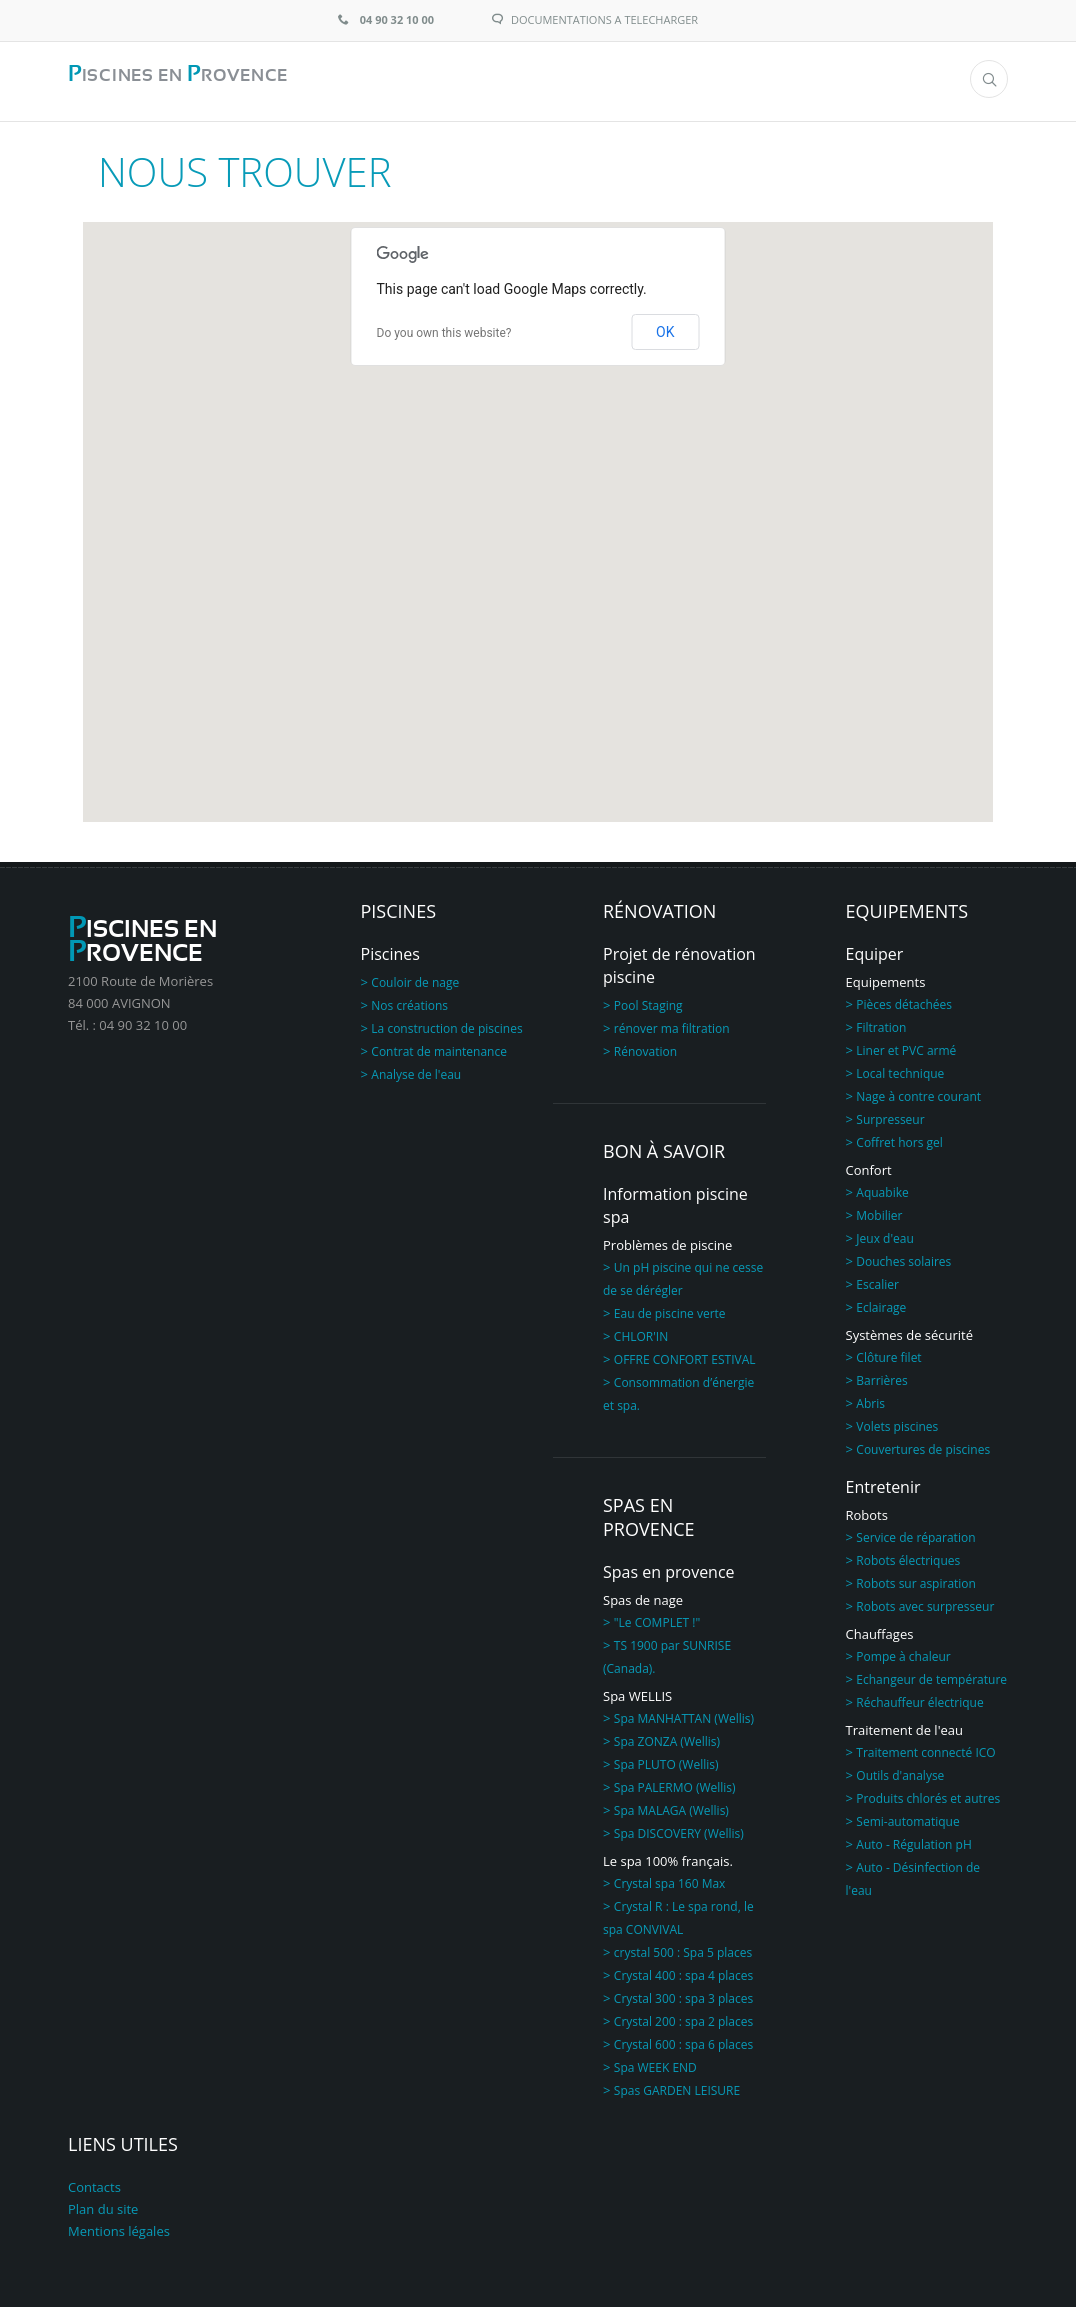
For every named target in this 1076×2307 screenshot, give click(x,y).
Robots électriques (908, 1555)
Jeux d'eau (884, 1233)
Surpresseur (890, 1114)
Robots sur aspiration (916, 1578)
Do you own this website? (444, 328)
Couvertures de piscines (923, 1444)
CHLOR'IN (641, 1331)
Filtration (881, 1022)
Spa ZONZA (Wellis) (667, 1736)
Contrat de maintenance (439, 1046)
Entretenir (883, 1482)
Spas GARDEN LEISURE (677, 2085)
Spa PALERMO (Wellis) (675, 1782)
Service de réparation (915, 1532)
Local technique (900, 1068)
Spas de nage (643, 1595)
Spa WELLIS (637, 1691)
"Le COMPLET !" (657, 1617)
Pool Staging (648, 1000)
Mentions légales (119, 2226)
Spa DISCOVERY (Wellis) (679, 1828)
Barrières (881, 1375)
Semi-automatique (907, 1816)
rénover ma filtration (672, 1023)
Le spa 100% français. (668, 1856)
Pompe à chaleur (903, 1651)
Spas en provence (669, 1567)
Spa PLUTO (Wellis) (666, 1759)
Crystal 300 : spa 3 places (683, 1993)
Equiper (875, 949)
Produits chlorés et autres (928, 1793)
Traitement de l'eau (905, 1725)
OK (665, 327)
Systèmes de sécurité (910, 1330)
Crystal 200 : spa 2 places (683, 2016)
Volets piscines (897, 1421)
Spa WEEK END (655, 2062)
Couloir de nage (415, 977)
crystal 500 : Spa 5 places (683, 1947)
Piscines (390, 949)
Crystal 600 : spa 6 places (683, 2039)
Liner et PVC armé (906, 1045)
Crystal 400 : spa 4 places (683, 1970)
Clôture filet (888, 1352)
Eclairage (881, 1302)
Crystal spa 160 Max (670, 1878)
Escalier (877, 1279)
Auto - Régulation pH (913, 1839)
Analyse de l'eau (416, 1069)
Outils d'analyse (900, 1770)
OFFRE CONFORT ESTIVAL (685, 1354)
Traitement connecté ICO (925, 1747)
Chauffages (880, 1629)
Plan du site (103, 2204)
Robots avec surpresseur (925, 1601)
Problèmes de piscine (667, 1240)
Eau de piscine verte (670, 1308)
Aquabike (882, 1187)
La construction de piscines (446, 1023)
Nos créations (409, 1000)
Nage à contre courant (918, 1091)
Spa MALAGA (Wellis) (671, 1805)
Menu (887, 79)
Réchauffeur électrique (919, 1697)
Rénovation (645, 1046)
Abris (870, 1398)
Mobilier (879, 1210)
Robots (867, 1510)
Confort (869, 1165)
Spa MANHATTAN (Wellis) (684, 1713)
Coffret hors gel (899, 1137)
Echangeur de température (931, 1674)
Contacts (94, 2182)
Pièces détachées (904, 999)
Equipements (886, 977)
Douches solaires (903, 1256)
